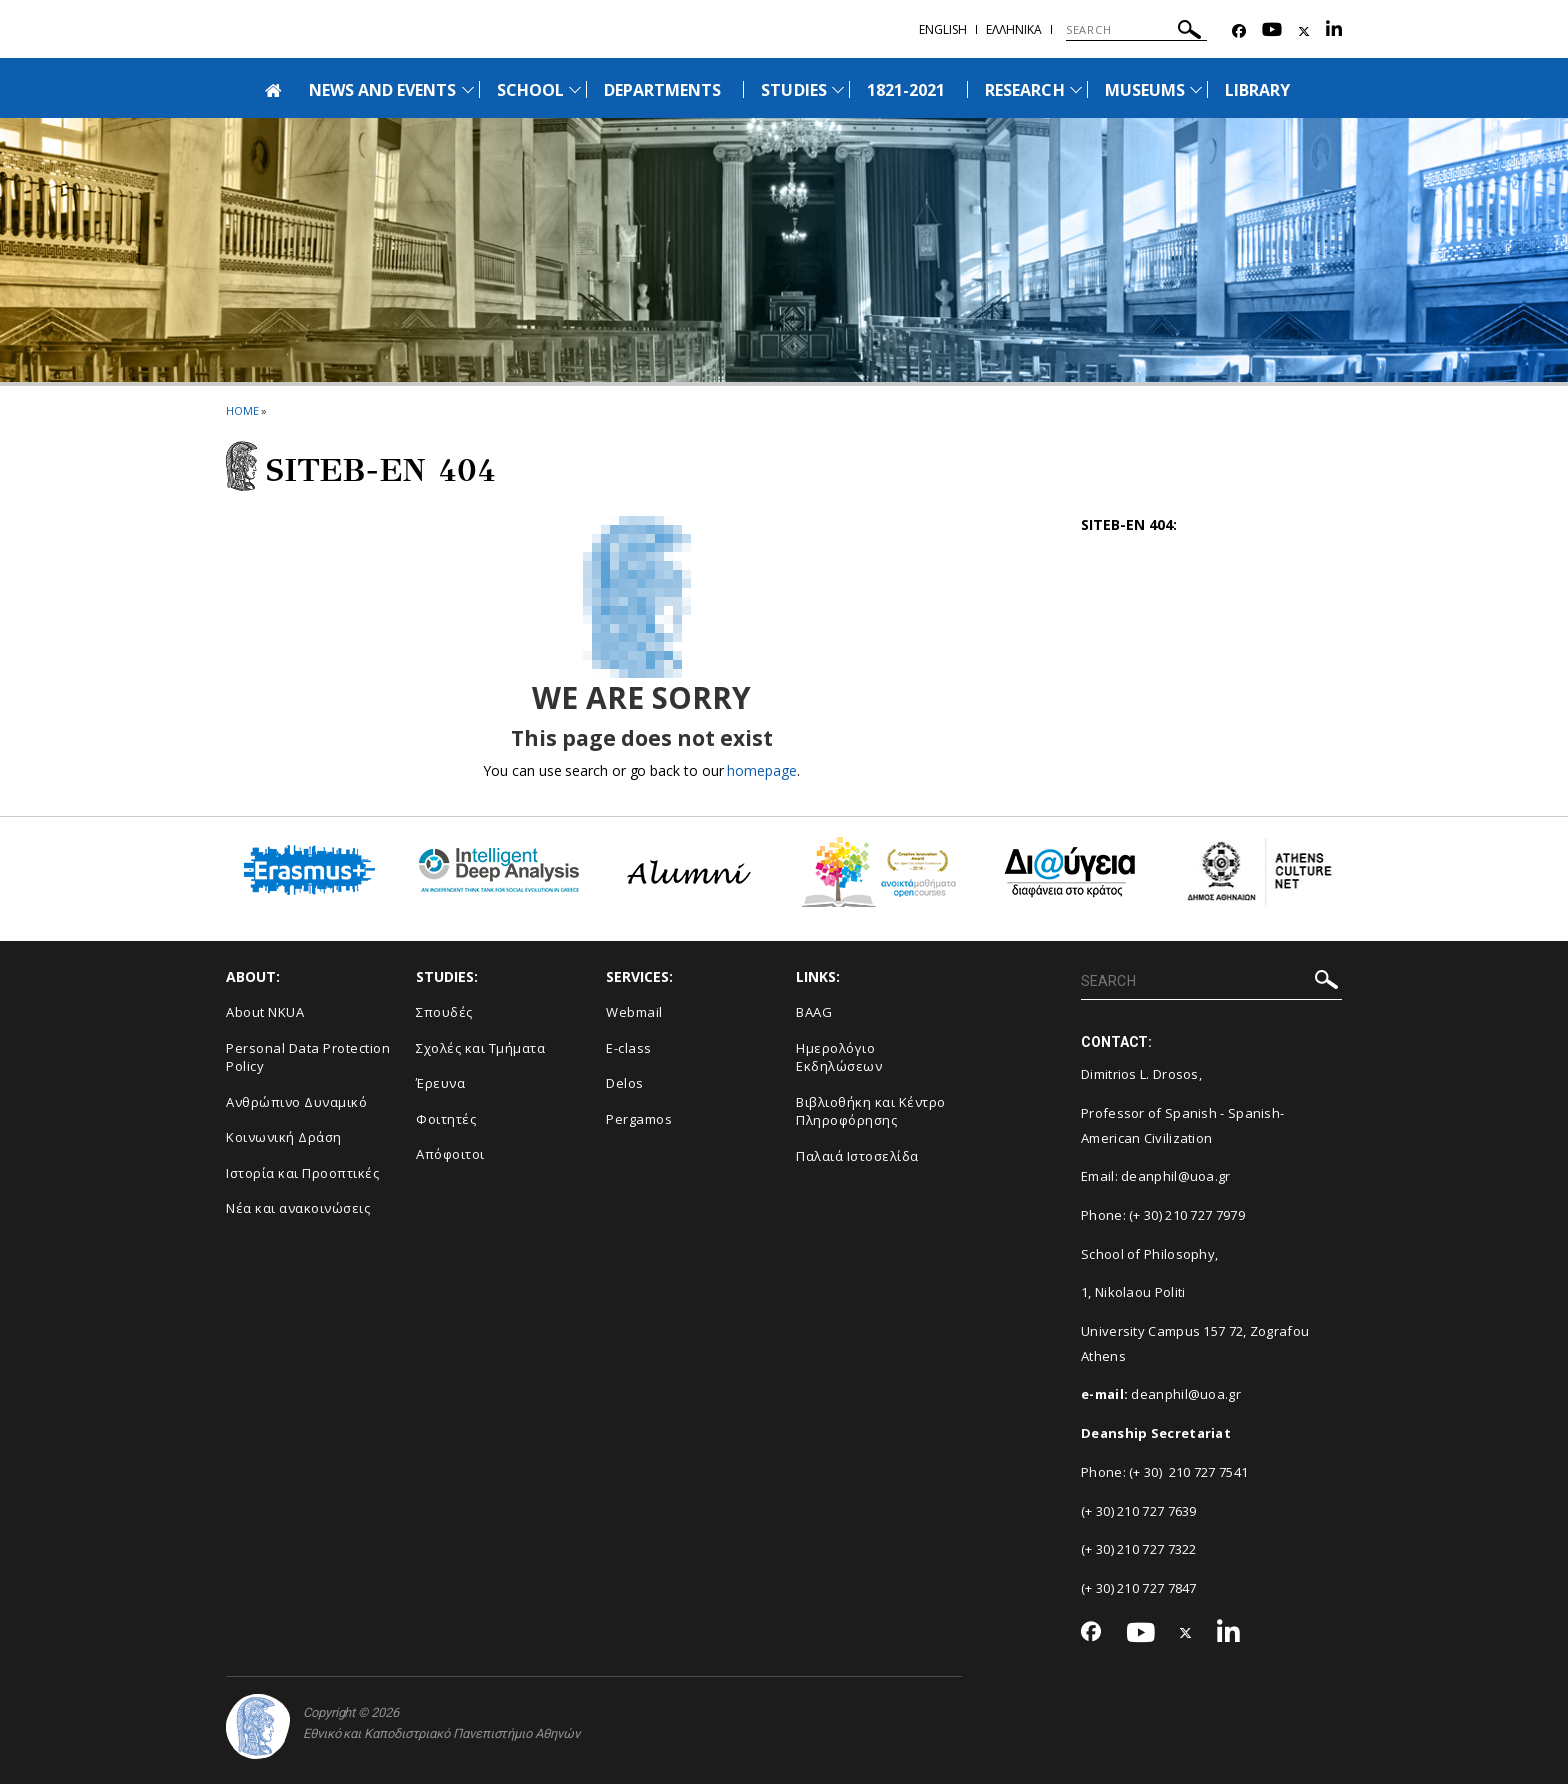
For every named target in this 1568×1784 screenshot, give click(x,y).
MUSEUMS (1145, 90)
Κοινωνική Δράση (284, 1137)
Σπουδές (444, 1012)
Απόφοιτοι (450, 1154)
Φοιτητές (446, 1119)
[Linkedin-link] (1334, 31)
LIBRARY (1257, 90)
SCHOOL (530, 90)
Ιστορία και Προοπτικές (302, 1173)
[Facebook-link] (1239, 31)
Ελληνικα (1014, 29)
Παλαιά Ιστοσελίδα (857, 1156)
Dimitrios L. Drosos (1140, 1074)
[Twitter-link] (1304, 31)
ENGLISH (943, 29)
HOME (242, 410)
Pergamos (639, 1119)
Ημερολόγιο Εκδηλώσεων (839, 1057)
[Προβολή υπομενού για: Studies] (838, 89)
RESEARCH (1024, 90)
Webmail (634, 1012)
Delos (625, 1083)
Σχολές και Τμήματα (480, 1048)
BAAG (814, 1012)
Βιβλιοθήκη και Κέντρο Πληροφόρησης (871, 1111)
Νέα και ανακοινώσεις (298, 1208)
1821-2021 (906, 90)
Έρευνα (440, 1083)
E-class (629, 1048)
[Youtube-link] (1272, 31)
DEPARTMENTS (663, 90)
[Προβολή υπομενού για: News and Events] (468, 89)
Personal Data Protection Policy (308, 1057)
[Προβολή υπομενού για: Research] (1076, 89)
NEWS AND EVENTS (383, 90)
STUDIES (793, 90)
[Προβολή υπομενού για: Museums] (1196, 89)
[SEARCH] (1136, 30)
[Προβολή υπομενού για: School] (575, 89)
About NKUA (265, 1012)
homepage (761, 770)
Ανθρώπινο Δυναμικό (296, 1102)
